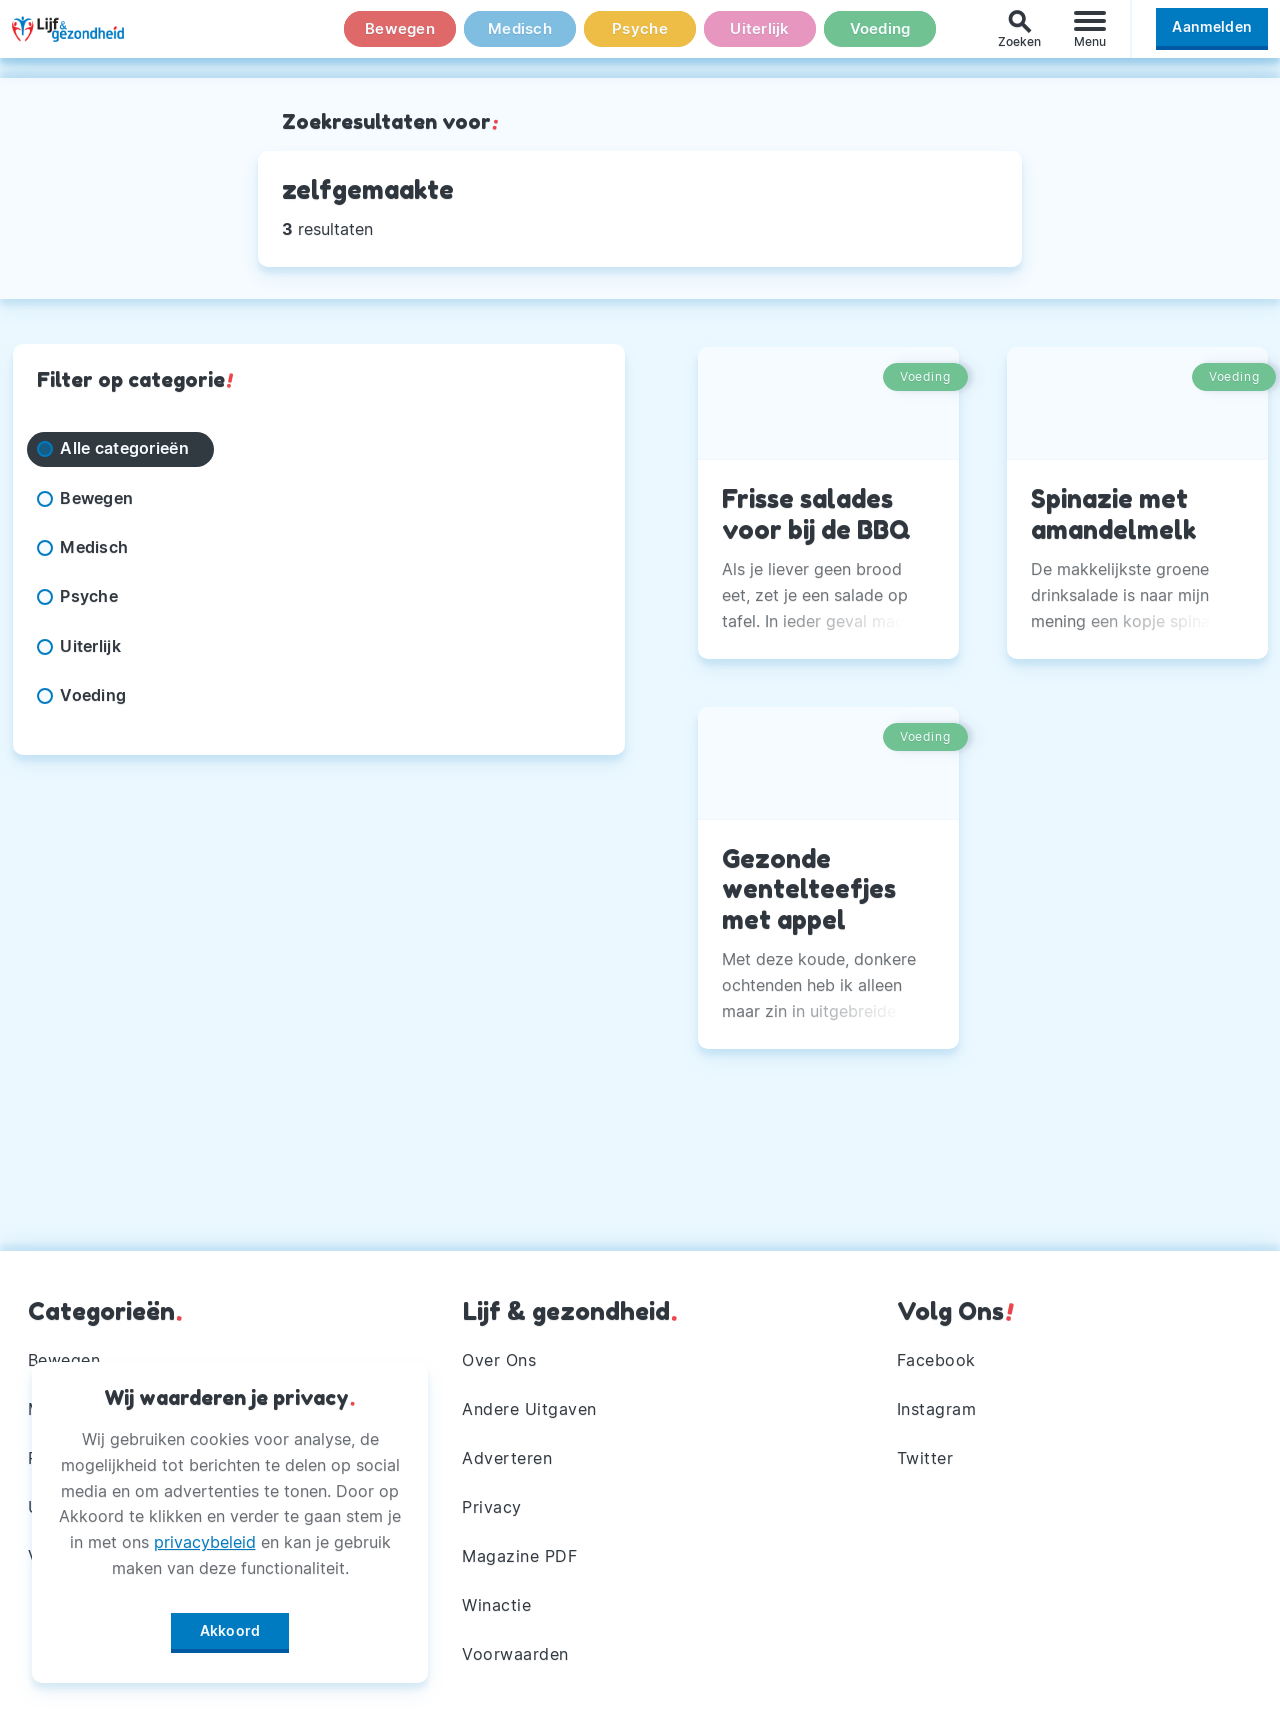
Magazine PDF (520, 1554)
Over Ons (500, 1354)
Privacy (493, 1504)
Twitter (925, 1454)
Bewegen (400, 39)
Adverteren (508, 1454)
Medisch (520, 39)
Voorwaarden (516, 1654)
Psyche (640, 39)
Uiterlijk (760, 39)
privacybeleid (205, 1535)
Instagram (937, 1404)
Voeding (880, 39)
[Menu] (1090, 38)
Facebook (936, 1354)
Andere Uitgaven (530, 1404)
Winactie (497, 1604)
